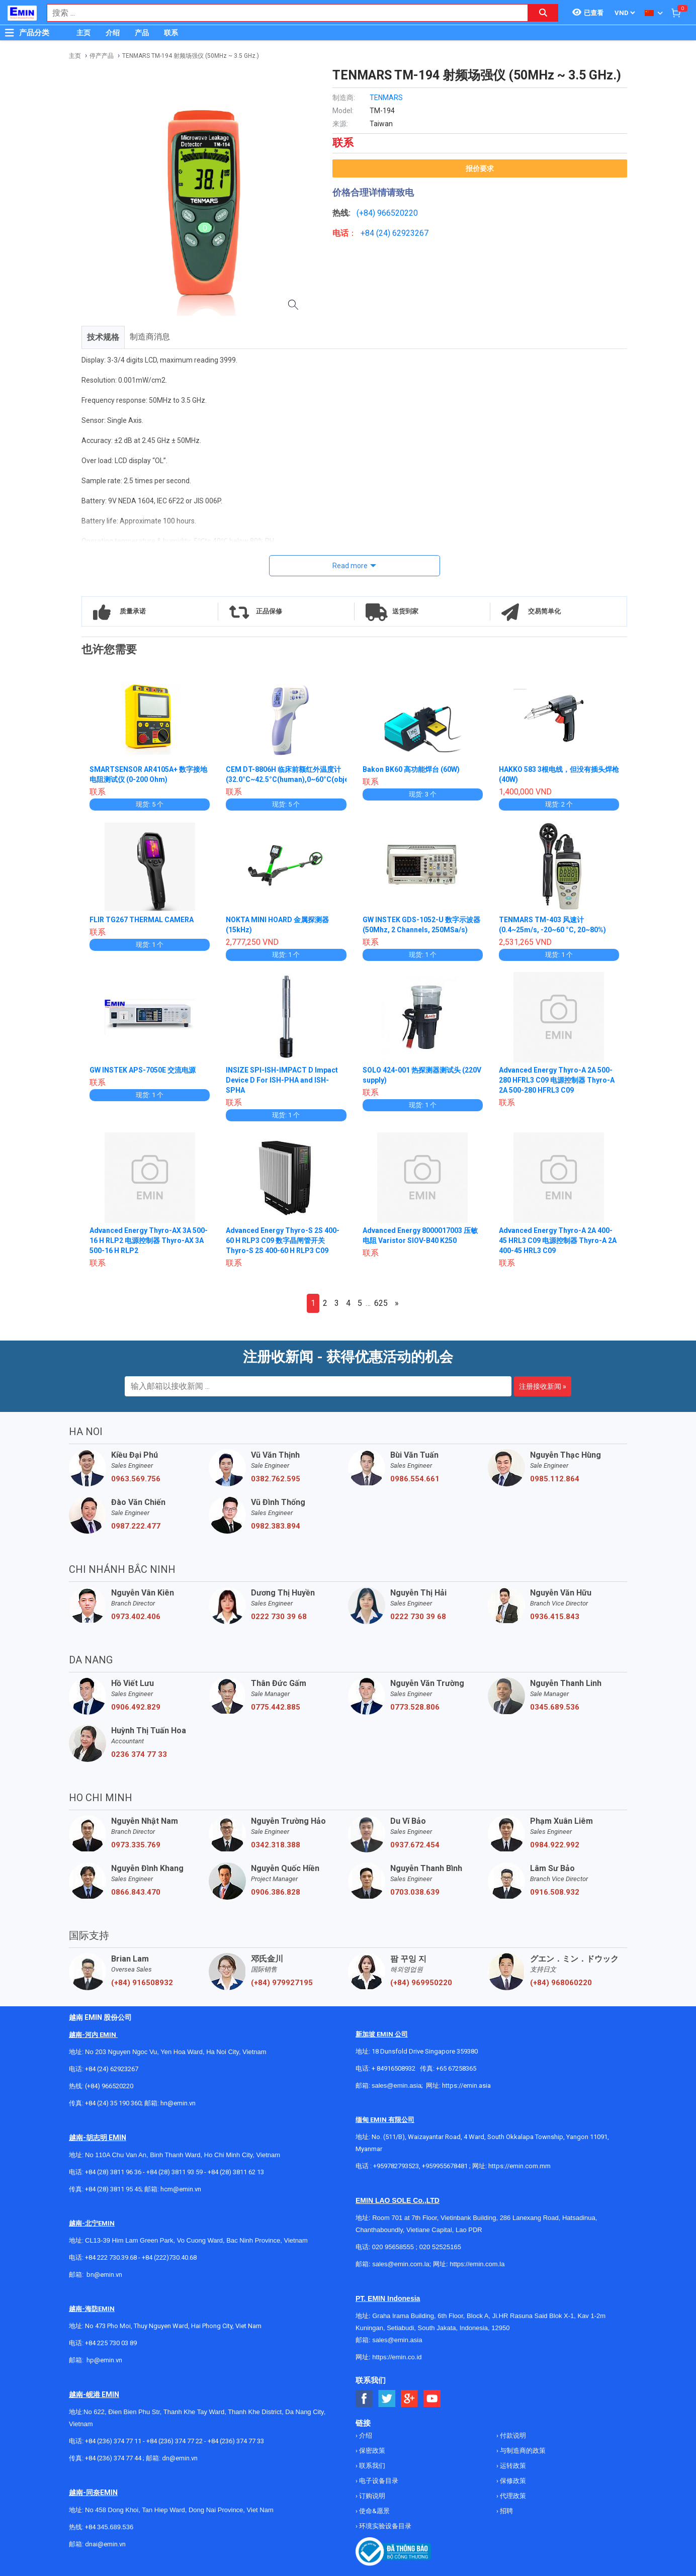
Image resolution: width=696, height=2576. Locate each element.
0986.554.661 (415, 1478)
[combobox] (282, 13)
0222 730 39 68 (279, 1616)
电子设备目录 (378, 2480)
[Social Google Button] (409, 2399)
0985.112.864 (554, 1478)
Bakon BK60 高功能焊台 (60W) (411, 769)
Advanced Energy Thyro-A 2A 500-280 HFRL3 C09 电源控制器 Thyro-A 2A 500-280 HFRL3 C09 (557, 1080)
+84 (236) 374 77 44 (113, 2458)
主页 (83, 33)
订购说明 (371, 2496)
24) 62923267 (403, 233)
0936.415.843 (554, 1616)
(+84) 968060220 (561, 1982)
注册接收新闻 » (542, 1386)
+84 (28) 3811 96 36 (113, 2172)
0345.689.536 (554, 1707)
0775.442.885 (275, 1707)
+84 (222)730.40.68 (169, 2257)
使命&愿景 (374, 2511)
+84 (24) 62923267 (111, 2069)
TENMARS (386, 98)
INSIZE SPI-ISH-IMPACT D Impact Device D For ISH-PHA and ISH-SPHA (282, 1080)
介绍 (113, 33)
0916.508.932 (554, 1892)
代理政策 (512, 2496)
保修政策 (512, 2480)
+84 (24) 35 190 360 (113, 2103)
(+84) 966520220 (109, 2086)
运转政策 (512, 2465)
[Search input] (282, 13)
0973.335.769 (135, 1844)
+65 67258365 (456, 2068)
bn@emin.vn (104, 2274)
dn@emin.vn (180, 2458)
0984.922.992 (554, 1844)
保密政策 (371, 2450)
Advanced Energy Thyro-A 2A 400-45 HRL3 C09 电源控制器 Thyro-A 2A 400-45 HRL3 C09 (558, 1240)
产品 (142, 33)
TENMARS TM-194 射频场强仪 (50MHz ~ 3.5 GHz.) (190, 55)
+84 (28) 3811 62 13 (236, 2172)
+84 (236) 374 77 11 (113, 2441)
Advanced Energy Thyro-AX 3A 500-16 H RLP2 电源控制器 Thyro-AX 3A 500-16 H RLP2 (149, 1240)
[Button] (9, 32)
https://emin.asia (466, 2085)
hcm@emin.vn (180, 2189)
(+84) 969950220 (421, 1982)
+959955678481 (445, 2166)
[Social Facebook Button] (364, 2399)
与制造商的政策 (522, 2450)
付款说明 (512, 2435)
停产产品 (102, 55)
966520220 (397, 213)
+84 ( (370, 233)
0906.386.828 (275, 1892)
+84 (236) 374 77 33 (236, 2441)
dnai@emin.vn (105, 2544)
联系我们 (371, 2465)
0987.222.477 (135, 1526)
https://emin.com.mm (519, 2166)
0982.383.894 (275, 1526)
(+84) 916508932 (142, 1982)
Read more (350, 566)
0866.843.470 (135, 1892)
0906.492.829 (135, 1707)
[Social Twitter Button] (387, 2399)
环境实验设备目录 (384, 2526)
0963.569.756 (135, 1478)
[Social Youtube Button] (432, 2399)
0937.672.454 (415, 1844)
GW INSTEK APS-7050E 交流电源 (143, 1070)
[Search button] (543, 13)
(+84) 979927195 (282, 1982)
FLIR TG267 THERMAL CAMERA (142, 920)
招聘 (505, 2511)
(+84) (367, 213)
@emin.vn (108, 2360)
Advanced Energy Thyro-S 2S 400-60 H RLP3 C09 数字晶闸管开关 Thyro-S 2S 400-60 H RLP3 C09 (282, 1240)
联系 (171, 33)
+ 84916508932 (393, 2068)
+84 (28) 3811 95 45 (113, 2189)
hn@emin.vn (178, 2103)
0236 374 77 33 (139, 1754)
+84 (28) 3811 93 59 (174, 2172)
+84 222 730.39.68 (111, 2257)
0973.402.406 (135, 1616)
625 (381, 1303)
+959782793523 (396, 2166)
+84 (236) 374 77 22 (174, 2441)
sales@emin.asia (396, 2085)
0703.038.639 (415, 1892)
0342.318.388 (275, 1844)
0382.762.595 (275, 1478)
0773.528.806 (415, 1707)
